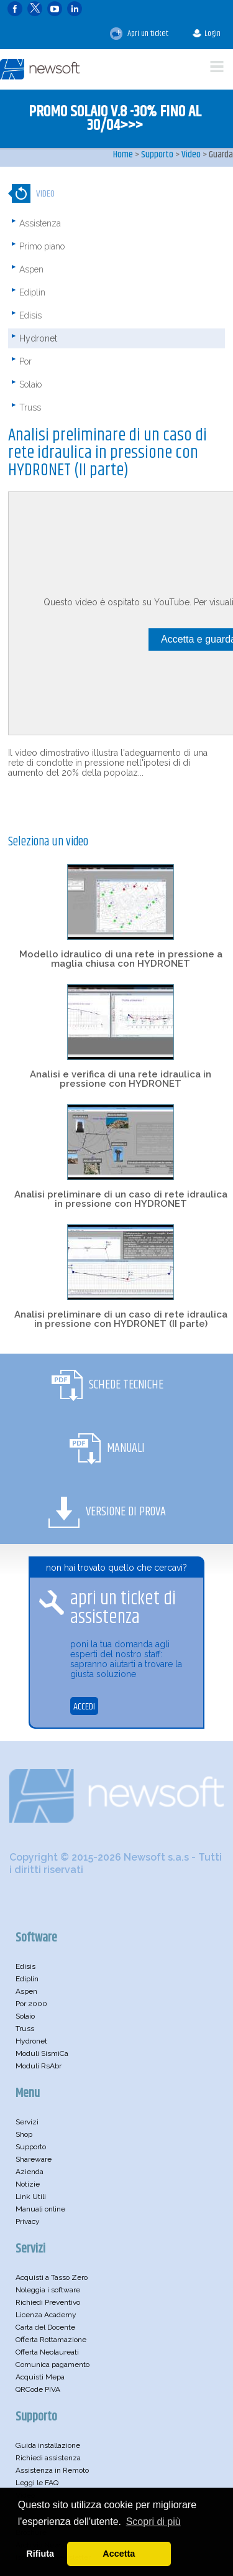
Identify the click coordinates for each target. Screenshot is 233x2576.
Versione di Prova (126, 1512)
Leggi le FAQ (37, 2482)
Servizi (27, 2122)
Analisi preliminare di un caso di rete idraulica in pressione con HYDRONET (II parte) (120, 1319)
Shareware (34, 2159)
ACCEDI (84, 1706)
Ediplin (32, 292)
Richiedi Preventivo (48, 2302)
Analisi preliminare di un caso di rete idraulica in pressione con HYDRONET (120, 1199)
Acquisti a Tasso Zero (52, 2277)
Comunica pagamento (52, 2364)
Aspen (31, 269)
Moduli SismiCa (42, 2053)
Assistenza (40, 223)
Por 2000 (31, 2003)
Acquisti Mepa (40, 2377)
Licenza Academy (46, 2314)
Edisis (30, 315)
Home (123, 154)
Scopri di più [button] (153, 2521)
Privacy (28, 2221)
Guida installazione (48, 2445)
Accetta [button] (119, 2554)
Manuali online (40, 2209)
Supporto (157, 154)
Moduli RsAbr (39, 2066)
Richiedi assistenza (48, 2457)
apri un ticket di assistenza (123, 1608)
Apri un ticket (139, 33)
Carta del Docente (45, 2327)
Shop (24, 2134)
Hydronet (38, 338)
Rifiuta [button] (40, 2554)
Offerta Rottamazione (51, 2339)
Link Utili (31, 2196)
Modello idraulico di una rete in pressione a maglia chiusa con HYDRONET (120, 959)
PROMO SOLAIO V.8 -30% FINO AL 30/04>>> (115, 118)
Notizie (28, 2184)
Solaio (30, 384)
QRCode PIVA (38, 2389)
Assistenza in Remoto (52, 2470)
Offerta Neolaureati (47, 2352)
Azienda (29, 2171)
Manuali (126, 1448)
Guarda (221, 154)
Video (191, 154)
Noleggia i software (48, 2289)
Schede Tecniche (126, 1385)
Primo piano (42, 246)
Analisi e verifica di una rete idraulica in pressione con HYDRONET (120, 1079)
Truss (30, 407)
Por (25, 361)
